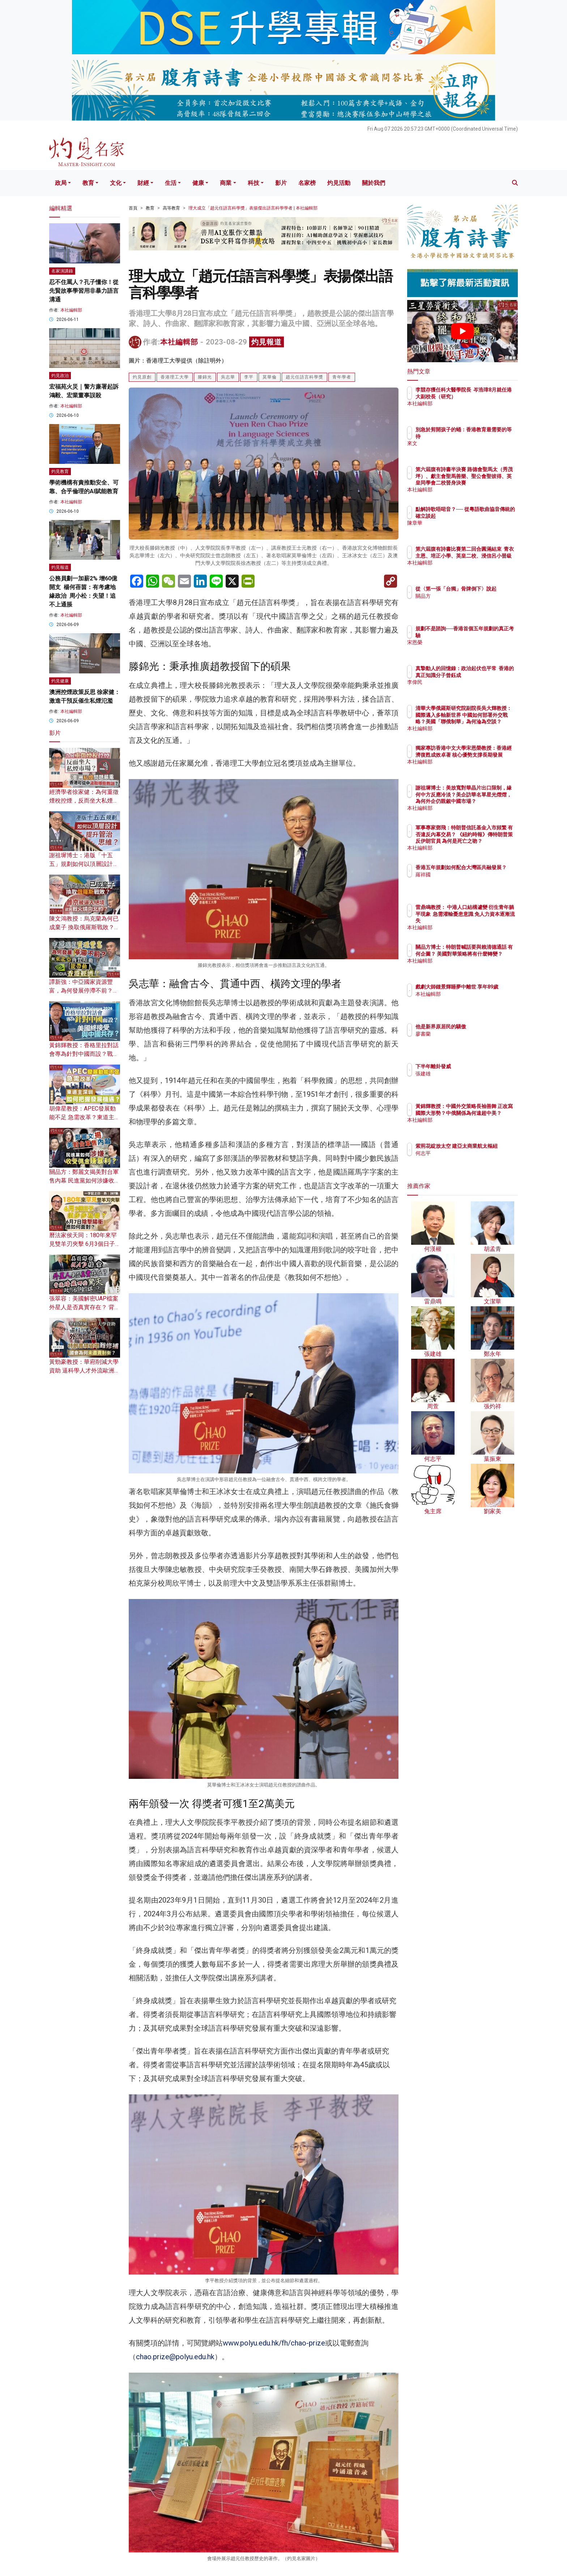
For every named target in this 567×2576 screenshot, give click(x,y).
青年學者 (341, 377)
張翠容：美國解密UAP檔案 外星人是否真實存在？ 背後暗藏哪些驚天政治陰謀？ (84, 1307)
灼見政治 (60, 375)
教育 (88, 182)
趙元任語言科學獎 (304, 377)
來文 (463, 443)
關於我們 (373, 182)
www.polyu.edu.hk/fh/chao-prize (274, 2343)
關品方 (465, 602)
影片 (281, 182)
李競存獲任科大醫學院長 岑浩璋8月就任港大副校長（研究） (485, 396)
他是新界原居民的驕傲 (483, 1026)
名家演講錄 (62, 271)
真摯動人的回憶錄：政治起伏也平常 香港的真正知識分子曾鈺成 (485, 674)
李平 (248, 377)
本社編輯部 (179, 342)
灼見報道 (266, 342)
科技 (253, 182)
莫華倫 (270, 377)
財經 (143, 182)
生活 (170, 182)
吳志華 (228, 377)
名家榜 (307, 182)
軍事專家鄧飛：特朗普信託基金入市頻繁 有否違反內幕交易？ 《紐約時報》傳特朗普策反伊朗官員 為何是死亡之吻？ (486, 841)
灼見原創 (142, 377)
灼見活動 (338, 182)
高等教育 (171, 208)
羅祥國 (465, 881)
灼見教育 (60, 471)
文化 (116, 182)
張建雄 (465, 1073)
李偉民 (465, 688)
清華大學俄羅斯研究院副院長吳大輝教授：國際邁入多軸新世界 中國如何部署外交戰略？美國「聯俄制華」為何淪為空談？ (486, 721)
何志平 (465, 1160)
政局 (61, 182)
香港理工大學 (175, 377)
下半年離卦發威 (475, 1066)
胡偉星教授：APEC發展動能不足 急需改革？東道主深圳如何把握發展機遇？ (84, 1117)
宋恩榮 (465, 642)
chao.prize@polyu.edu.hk (175, 2356)
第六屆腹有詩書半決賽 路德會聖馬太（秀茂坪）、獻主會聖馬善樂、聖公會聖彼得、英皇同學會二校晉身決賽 (486, 482)
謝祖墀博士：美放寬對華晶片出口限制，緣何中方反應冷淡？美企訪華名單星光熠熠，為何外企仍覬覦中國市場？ (485, 801)
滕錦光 (205, 377)
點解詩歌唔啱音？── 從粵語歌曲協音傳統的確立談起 (485, 515)
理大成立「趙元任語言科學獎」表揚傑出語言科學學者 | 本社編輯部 (252, 208)
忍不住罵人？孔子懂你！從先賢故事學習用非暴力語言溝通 (84, 291)
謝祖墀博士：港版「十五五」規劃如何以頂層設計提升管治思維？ (84, 864)
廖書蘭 (465, 1034)
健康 (198, 182)
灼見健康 (60, 681)
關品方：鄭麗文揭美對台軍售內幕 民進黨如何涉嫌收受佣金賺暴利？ (84, 1180)
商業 (225, 182)
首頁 (133, 208)
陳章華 (465, 529)
